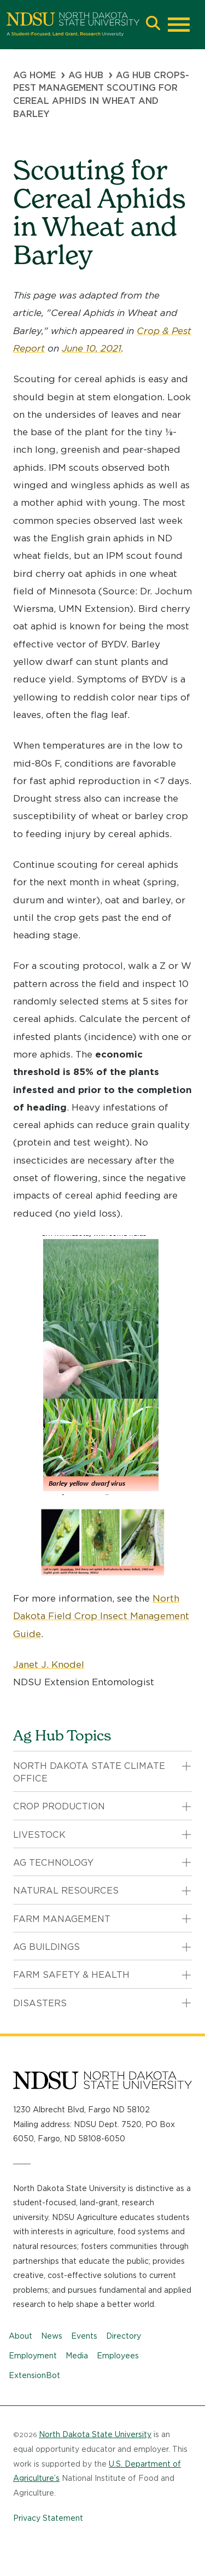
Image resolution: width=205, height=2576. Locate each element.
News (51, 2336)
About (20, 2336)
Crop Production (59, 1806)
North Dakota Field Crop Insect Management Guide (101, 1616)
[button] (153, 24)
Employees (118, 2355)
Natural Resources (66, 1890)
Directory (123, 2336)
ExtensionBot (34, 2375)
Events (84, 2336)
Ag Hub (85, 75)
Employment (33, 2355)
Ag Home (34, 75)
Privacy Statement (48, 2518)
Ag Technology (53, 1862)
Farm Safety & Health (71, 1975)
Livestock (39, 1835)
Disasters (40, 2003)
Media (77, 2355)
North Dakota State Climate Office (89, 1772)
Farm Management (61, 1919)
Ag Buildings (46, 1947)
